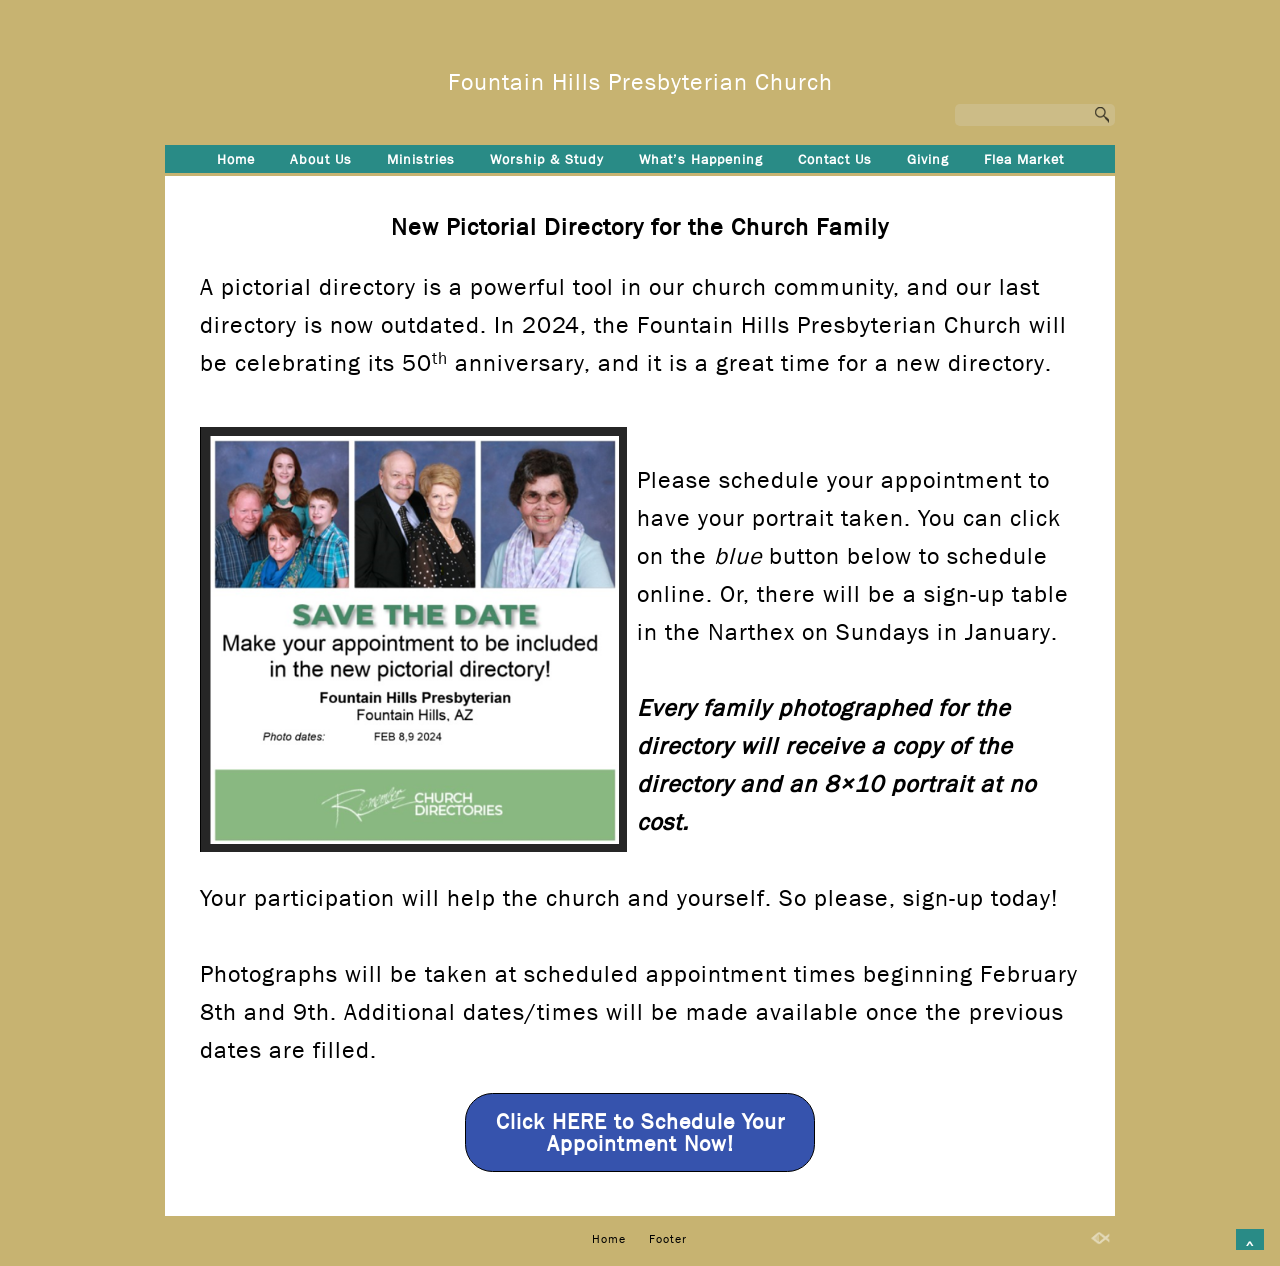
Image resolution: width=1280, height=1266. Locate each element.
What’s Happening (701, 159)
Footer (640, 192)
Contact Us (835, 159)
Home (236, 159)
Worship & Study (547, 159)
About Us (321, 159)
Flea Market (1024, 159)
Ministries (421, 159)
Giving (928, 159)
